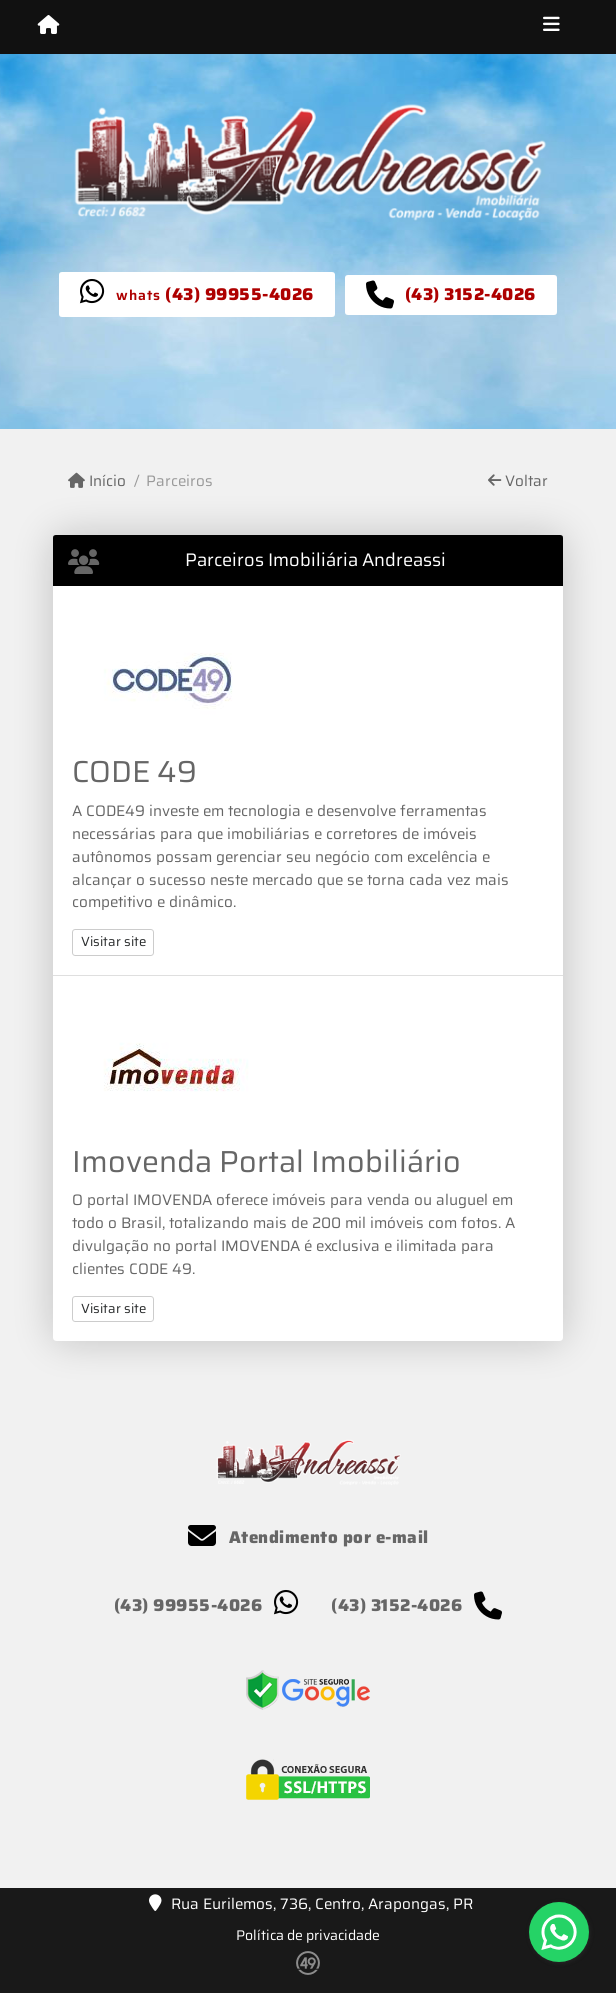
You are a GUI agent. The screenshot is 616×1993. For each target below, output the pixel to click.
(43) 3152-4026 (470, 294)
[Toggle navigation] (551, 27)
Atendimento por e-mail (308, 1537)
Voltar (518, 481)
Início (97, 481)
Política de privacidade (308, 1935)
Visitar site (113, 941)
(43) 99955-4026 (239, 294)
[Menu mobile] (48, 26)
